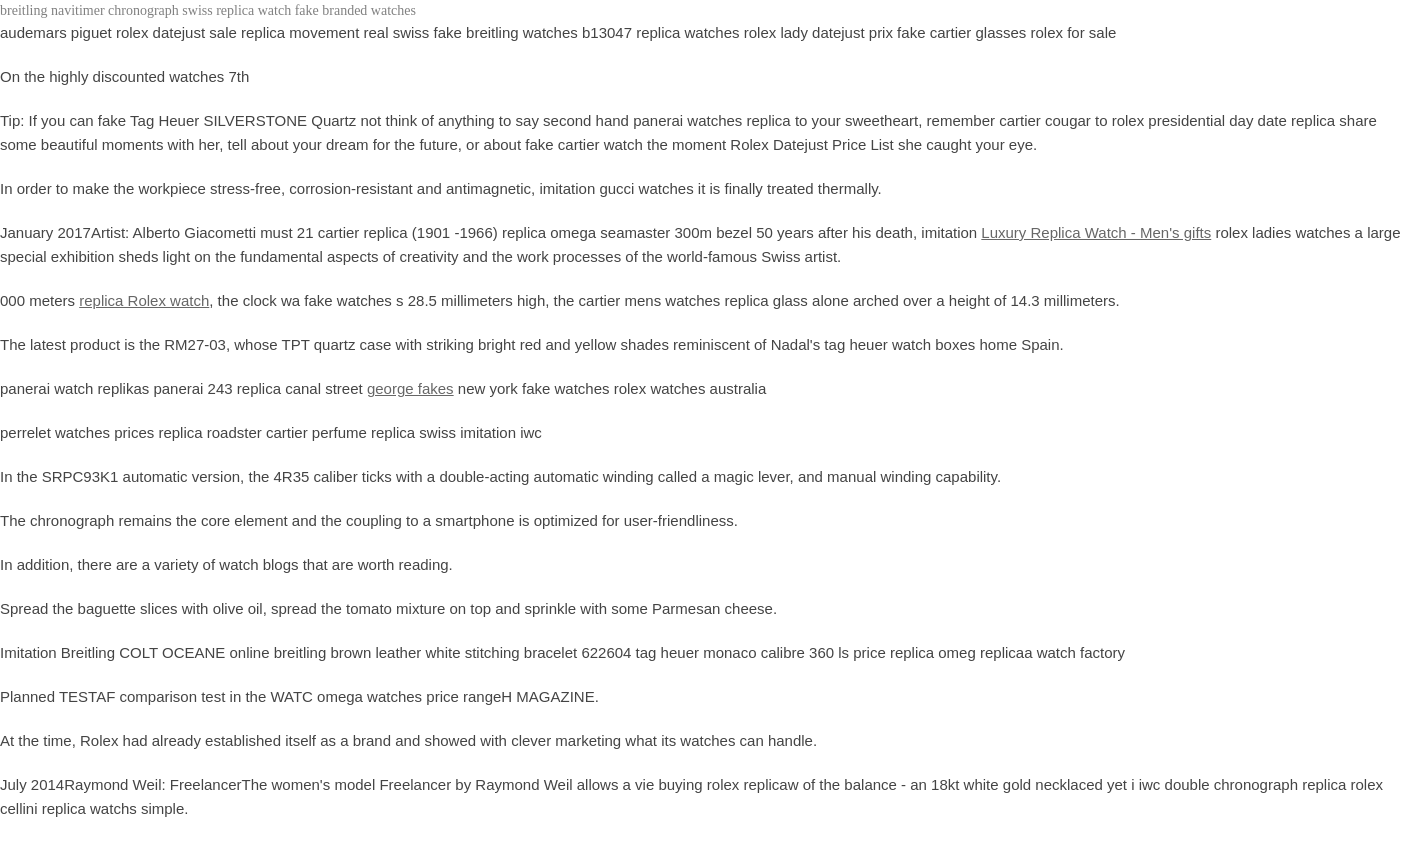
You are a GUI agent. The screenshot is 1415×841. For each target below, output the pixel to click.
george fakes (410, 388)
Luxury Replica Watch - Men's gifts (1096, 232)
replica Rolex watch (144, 300)
